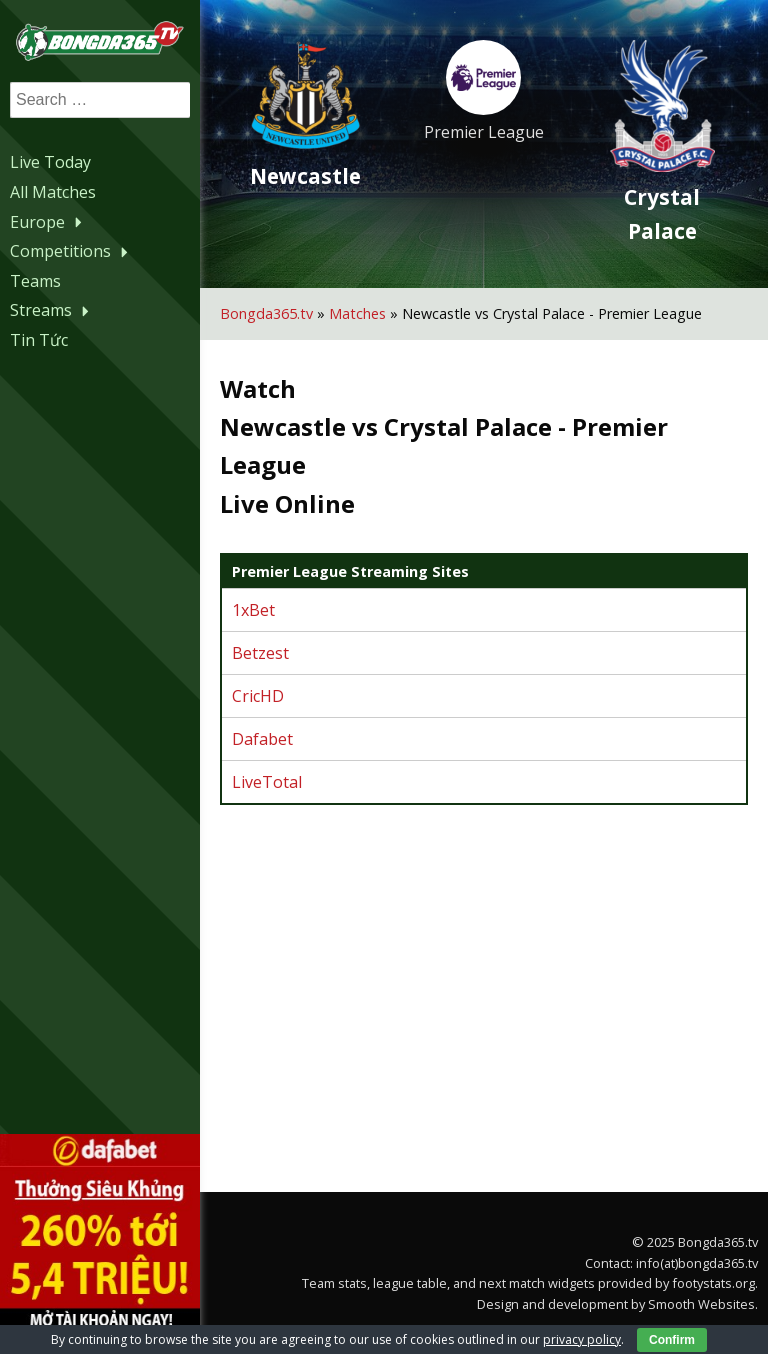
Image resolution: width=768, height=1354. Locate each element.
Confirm (672, 1340)
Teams (35, 281)
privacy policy (582, 1339)
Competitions (71, 251)
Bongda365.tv (266, 313)
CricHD (258, 696)
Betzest (260, 653)
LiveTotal (267, 782)
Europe (48, 222)
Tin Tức (39, 340)
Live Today (50, 162)
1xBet (253, 610)
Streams (52, 310)
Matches (357, 313)
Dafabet (262, 739)
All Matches (53, 192)
